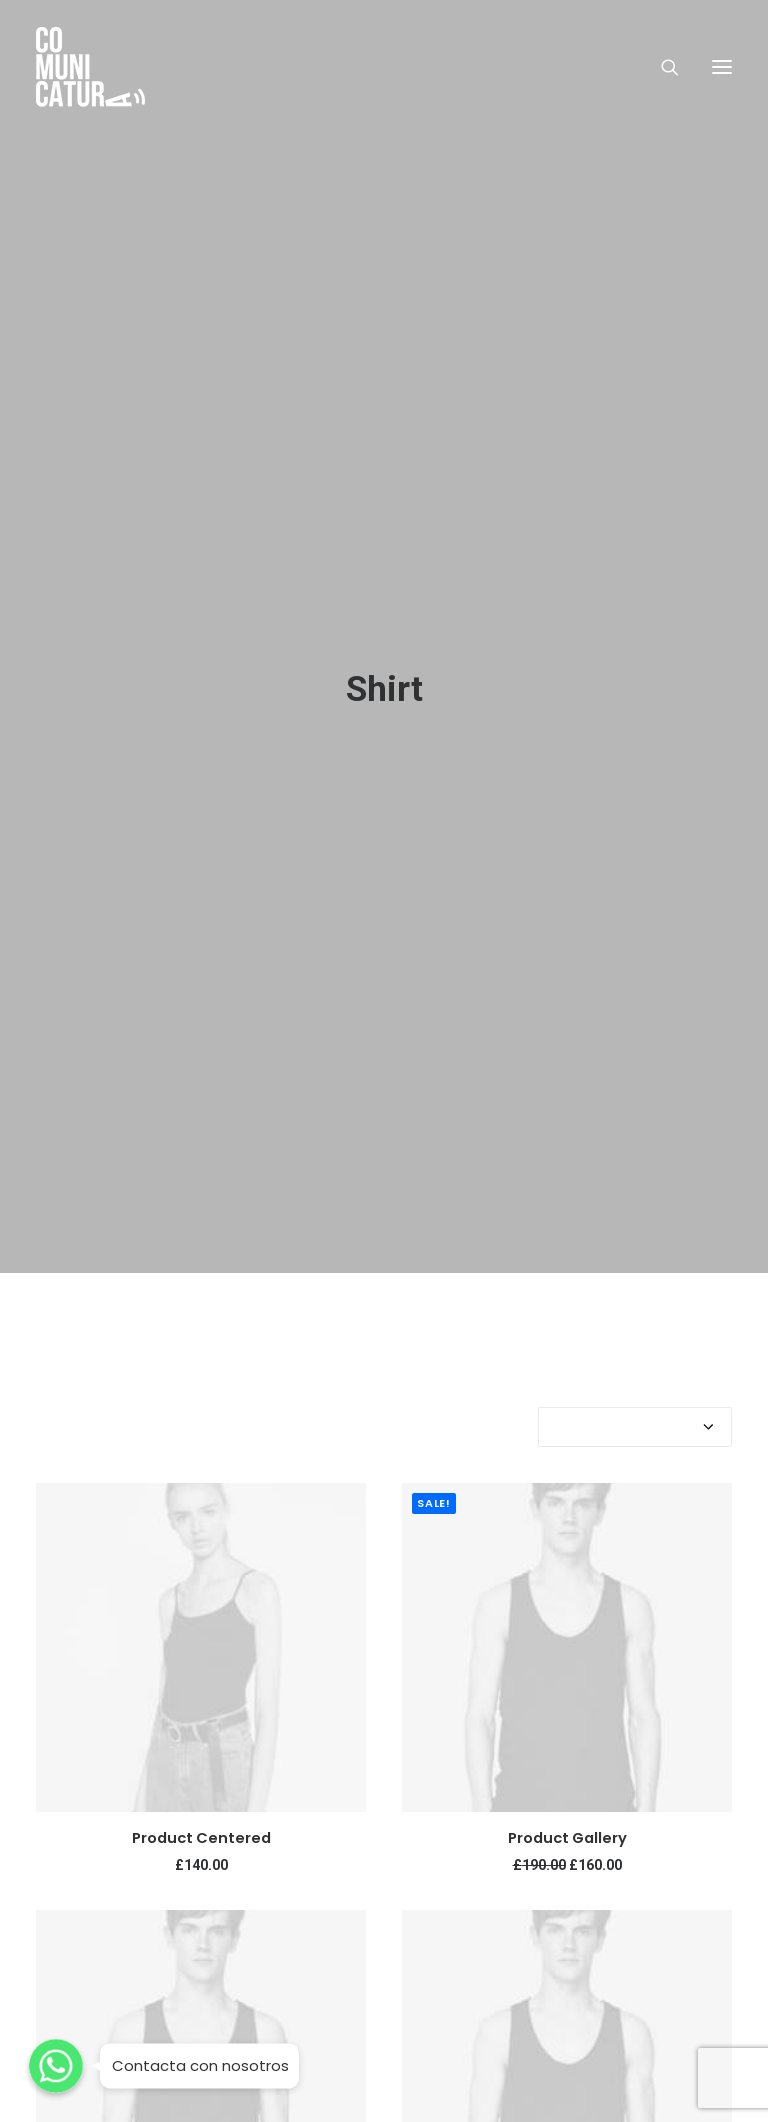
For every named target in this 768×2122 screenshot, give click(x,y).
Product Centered (201, 1824)
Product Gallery (567, 1824)
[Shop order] (635, 1413)
